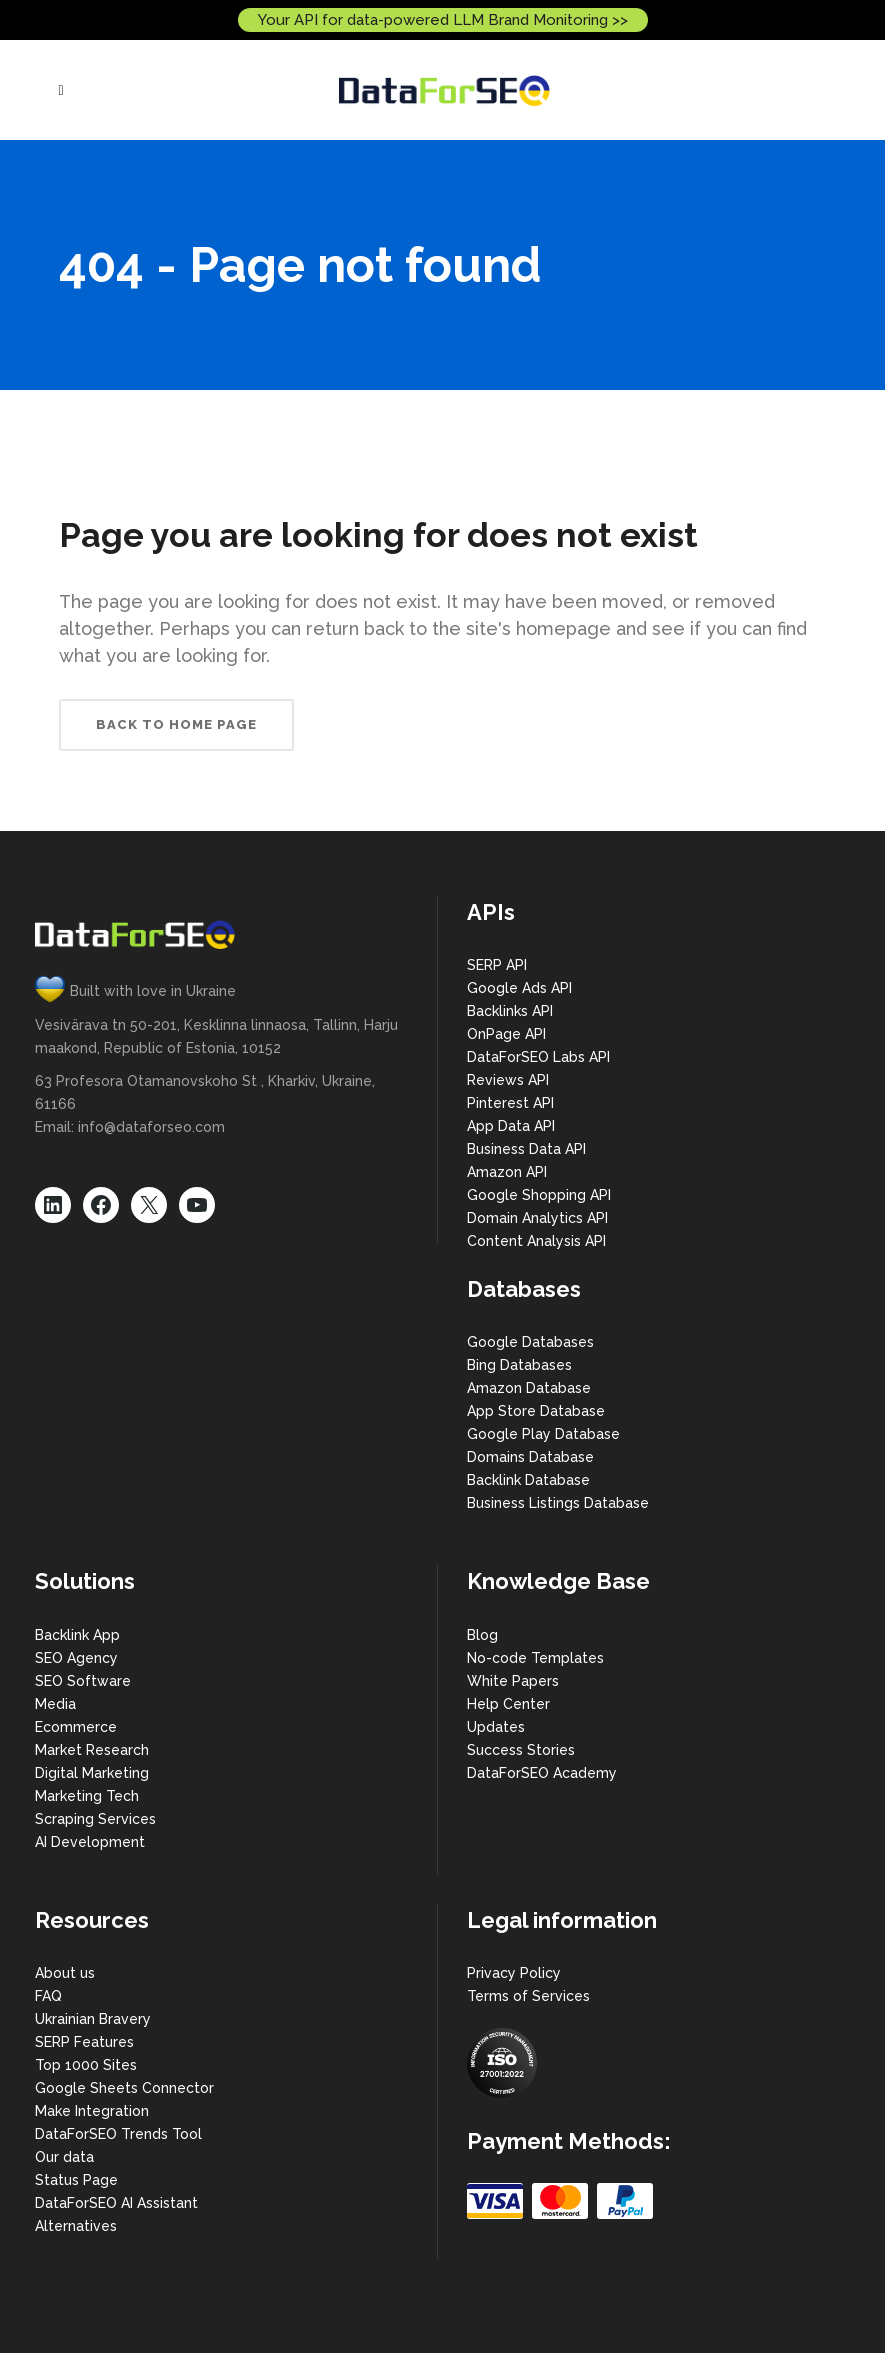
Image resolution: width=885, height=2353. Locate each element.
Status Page (76, 2180)
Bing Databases (519, 1365)
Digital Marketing (92, 1773)
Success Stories (521, 1750)
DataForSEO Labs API (538, 1057)
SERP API (497, 965)
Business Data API (526, 1149)
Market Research (92, 1750)
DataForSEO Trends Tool (118, 2134)
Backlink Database (528, 1480)
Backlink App (77, 1635)
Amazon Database (529, 1388)
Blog (482, 1635)
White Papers (513, 1681)
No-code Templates (535, 1658)
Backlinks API (510, 1011)
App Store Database (536, 1411)
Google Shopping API (539, 1195)
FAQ (48, 1996)
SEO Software (83, 1681)
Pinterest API (510, 1103)
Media (55, 1704)
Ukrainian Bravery (93, 2019)
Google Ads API (519, 988)
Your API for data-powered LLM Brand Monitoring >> (443, 20)
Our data (64, 2157)
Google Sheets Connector (124, 2088)
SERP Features (84, 2042)
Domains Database (530, 1457)
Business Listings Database (558, 1503)
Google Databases (530, 1342)
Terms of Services (528, 1996)
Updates (496, 1727)
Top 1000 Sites (86, 2065)
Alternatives (76, 2226)
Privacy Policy (514, 1973)
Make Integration (92, 2111)
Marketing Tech (87, 1796)
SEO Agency (76, 1658)
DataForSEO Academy (542, 1773)
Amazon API (507, 1172)
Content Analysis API (536, 1241)
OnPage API (506, 1034)
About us (65, 1973)
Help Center (508, 1704)
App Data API (511, 1126)
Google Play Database (543, 1434)
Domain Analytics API (537, 1218)
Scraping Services (95, 1819)
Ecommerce (76, 1727)
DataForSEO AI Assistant (116, 2203)
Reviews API (508, 1080)
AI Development (90, 1842)
